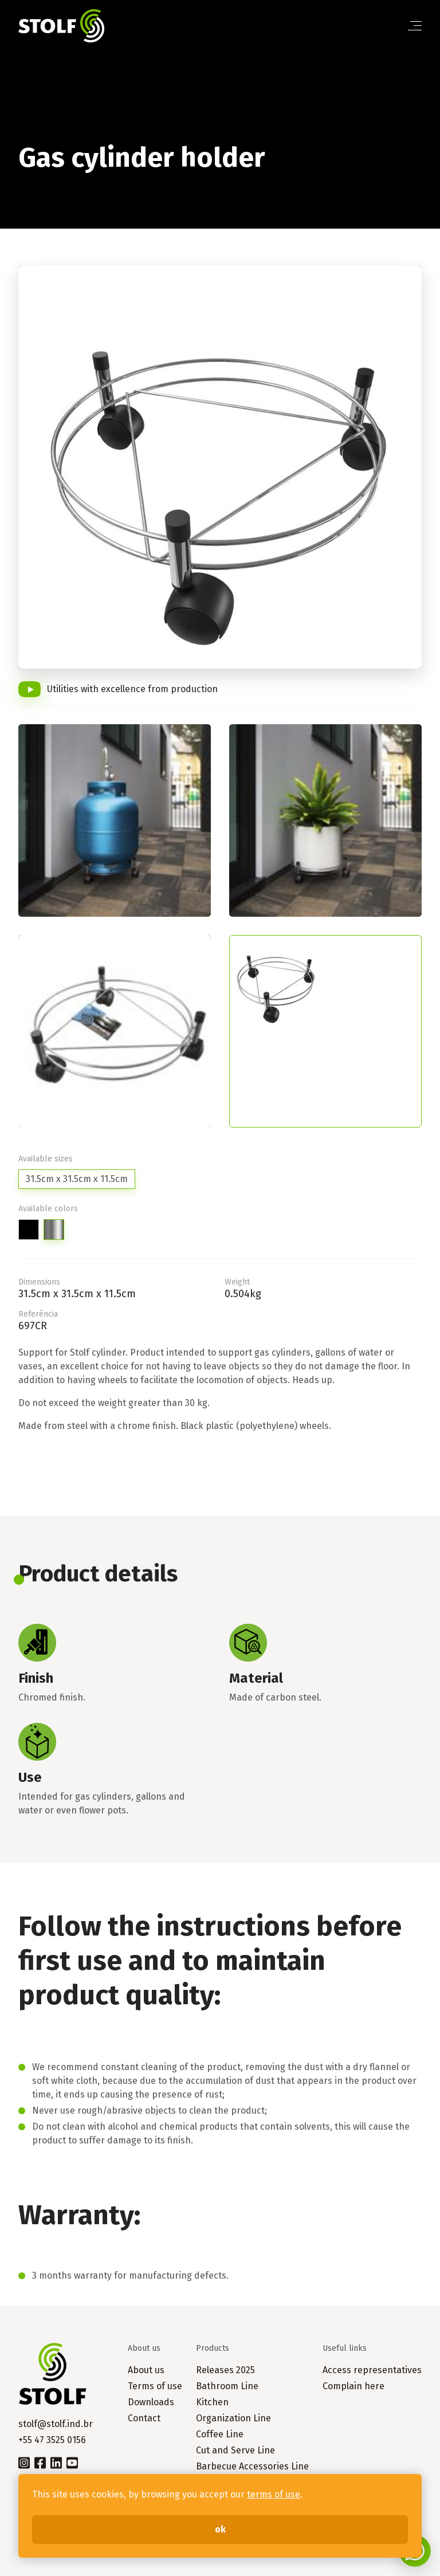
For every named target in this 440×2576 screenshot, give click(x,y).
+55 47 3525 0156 (52, 2439)
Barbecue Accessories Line (252, 2466)
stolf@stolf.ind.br (55, 2423)
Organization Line (233, 2418)
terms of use (273, 2494)
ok (220, 2529)
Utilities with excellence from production (132, 689)
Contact (144, 2418)
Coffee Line (219, 2434)
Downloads (151, 2402)
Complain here (353, 2386)
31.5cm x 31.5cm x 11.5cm (77, 1178)
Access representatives (372, 2370)
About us (146, 2370)
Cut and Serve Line (235, 2450)
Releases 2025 (225, 2370)
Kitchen (212, 2402)
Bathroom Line (227, 2386)
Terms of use (155, 2386)
